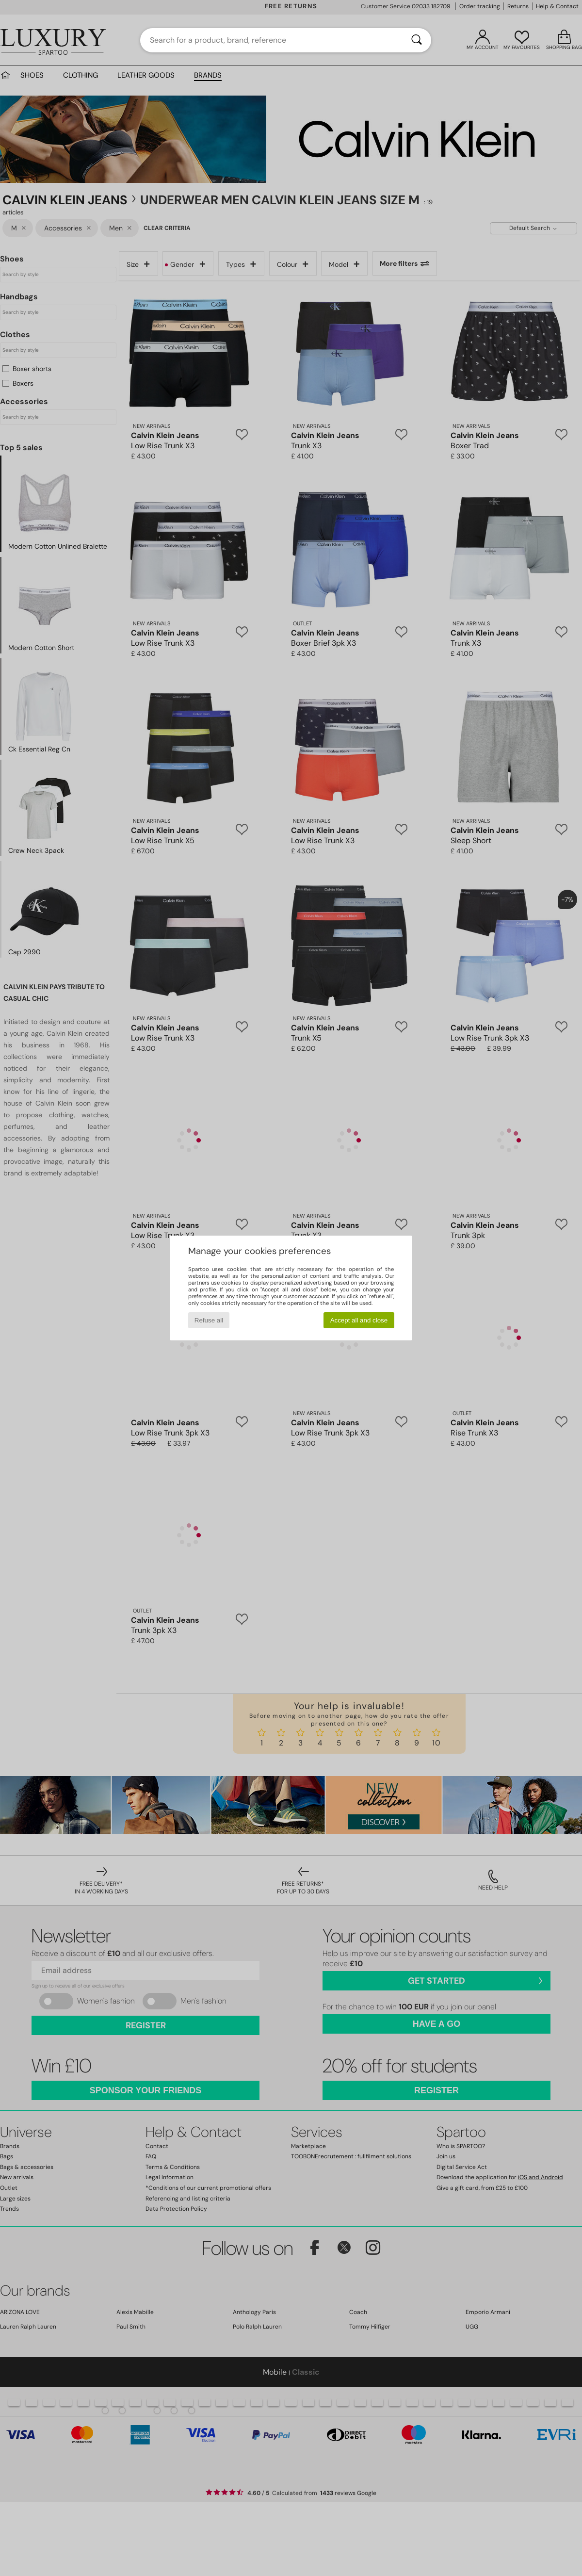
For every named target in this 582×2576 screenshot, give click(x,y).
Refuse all (208, 1320)
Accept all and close (359, 1320)
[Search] (416, 40)
